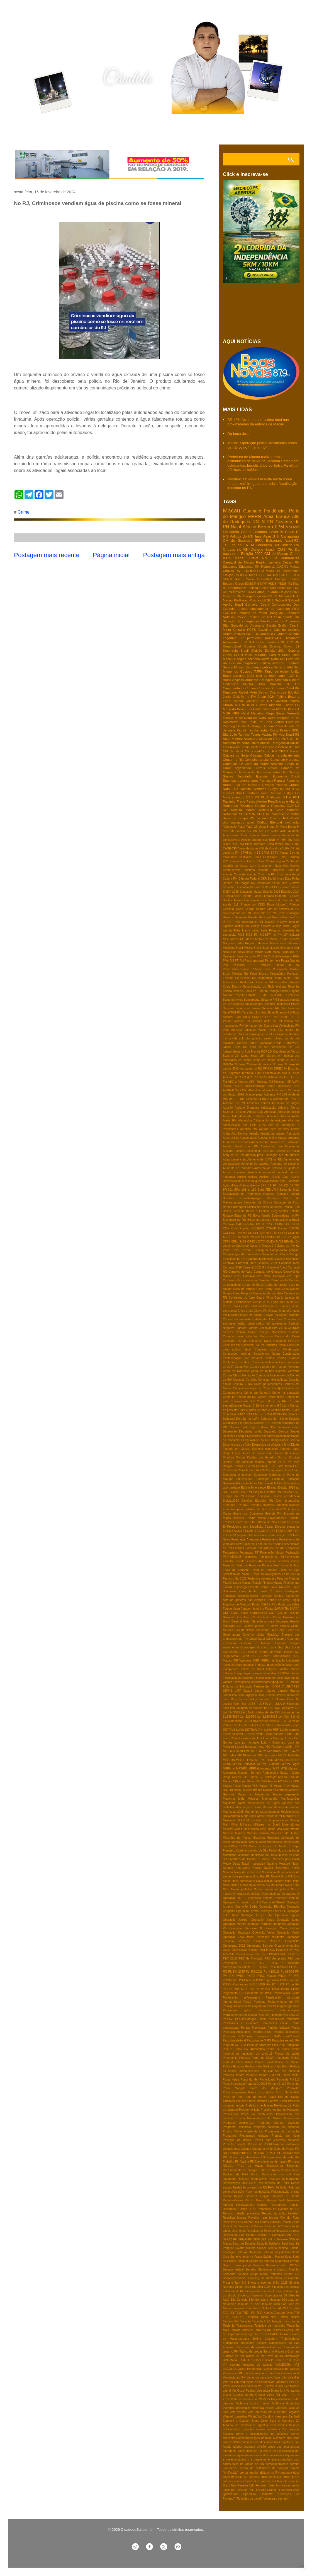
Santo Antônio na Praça (246, 2256)
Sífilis (265, 2308)
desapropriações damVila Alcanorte (261, 2438)
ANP (283, 831)
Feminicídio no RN (271, 1556)
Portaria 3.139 (277, 2083)
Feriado (239, 1561)
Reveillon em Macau (263, 2217)
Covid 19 (291, 646)
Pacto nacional (254, 960)
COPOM (294, 1228)
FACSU (237, 1530)
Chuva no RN (233, 759)
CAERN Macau (288, 566)
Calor (282, 857)
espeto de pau (290, 2442)
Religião (272, 2200)
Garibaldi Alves (233, 909)
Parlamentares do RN (283, 2001)
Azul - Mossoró (289, 1181)
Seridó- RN (291, 2274)
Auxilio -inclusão (234, 1172)
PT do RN (292, 1984)
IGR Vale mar (242, 1660)
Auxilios (264, 1176)
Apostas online (267, 1137)
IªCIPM (275, 1686)
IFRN (259, 540)
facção (227, 2446)
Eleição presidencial (285, 1496)
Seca (288, 2256)
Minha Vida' (242, 1829)
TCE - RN (293, 2308)
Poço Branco (259, 973)
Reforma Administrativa (272, 982)
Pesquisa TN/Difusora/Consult (278, 2036)
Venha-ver (250, 1025)
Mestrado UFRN (234, 1820)
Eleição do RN (233, 1496)
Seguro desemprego (237, 2265)
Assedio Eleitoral (234, 1150)
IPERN (264, 1660)
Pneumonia (230, 2057)
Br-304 (248, 684)
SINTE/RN (275, 995)
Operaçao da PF (234, 1898)
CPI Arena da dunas (245, 848)
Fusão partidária (288, 1604)
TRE (296, 587)
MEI (242, 1751)
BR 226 (284, 1185)
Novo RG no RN (281, 1876)
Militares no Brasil (267, 1824)
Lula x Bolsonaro (273, 1742)
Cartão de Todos (253, 1284)
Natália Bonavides (276, 1867)
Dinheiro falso (290, 1448)
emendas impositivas (266, 2442)
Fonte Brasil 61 (261, 1591)
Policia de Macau (287, 2062)
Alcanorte (292, 638)
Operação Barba (246, 1906)
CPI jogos (293, 1237)
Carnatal (256, 755)
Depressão (230, 1431)
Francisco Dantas (271, 1595)
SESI (256, 2239)
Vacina (227, 1021)
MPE (226, 939)
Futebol (294, 904)
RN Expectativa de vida (276, 2157)
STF (276, 536)
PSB (253, 722)
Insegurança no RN (257, 596)
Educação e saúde (253, 1487)
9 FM (242, 1077)
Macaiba (257, 713)
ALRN (267, 521)
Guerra (276, 917)
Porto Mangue (234, 2088)
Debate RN (230, 883)
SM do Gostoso (277, 2239)
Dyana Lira (278, 692)
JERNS (227, 1690)
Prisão (264, 587)
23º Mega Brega (249, 1059)
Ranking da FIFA (235, 2174)
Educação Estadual (269, 1478)
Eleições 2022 (289, 592)
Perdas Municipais (253, 2027)
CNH (281, 642)
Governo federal (286, 700)
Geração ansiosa (263, 1621)
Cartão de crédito (276, 1284)
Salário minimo (278, 2248)
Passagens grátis (237, 2010)
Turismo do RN (233, 2356)
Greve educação (288, 913)
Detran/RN (257, 887)
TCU (238, 2312)
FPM (279, 526)
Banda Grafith (276, 625)
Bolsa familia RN (278, 844)
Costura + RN (242, 1384)
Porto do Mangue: (266, 2088)
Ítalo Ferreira (239, 2485)
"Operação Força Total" (238, 826)
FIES (295, 608)
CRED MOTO (256, 1241)
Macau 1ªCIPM (257, 1781)
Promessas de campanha (282, 2131)
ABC (286, 1077)
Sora (279, 2291)
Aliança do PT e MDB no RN (277, 738)
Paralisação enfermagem (241, 1997)
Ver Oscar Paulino (243, 2390)
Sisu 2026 (263, 2286)
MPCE (282, 1755)
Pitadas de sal (287, 965)
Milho (234, 1824)
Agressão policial (288, 1111)
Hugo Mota (230, 1656)
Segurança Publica (261, 2260)
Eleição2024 (231, 1500)
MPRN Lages (290, 1764)
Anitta (226, 1133)
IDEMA (285, 789)
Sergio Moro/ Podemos (266, 2274)
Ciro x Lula (279, 1328)
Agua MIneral (233, 738)
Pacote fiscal (270, 1988)
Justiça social (281, 926)
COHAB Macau (276, 1228)
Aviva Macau (270, 1181)
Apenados (292, 1133)
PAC (260, 956)
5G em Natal (268, 831)
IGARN (240, 705)
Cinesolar (265, 1328)
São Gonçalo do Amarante (243, 625)
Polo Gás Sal (270, 2070)
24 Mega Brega (286, 826)
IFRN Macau (234, 558)
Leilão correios (290, 1729)
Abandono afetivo (259, 1090)
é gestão (293, 2485)
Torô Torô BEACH (266, 2334)
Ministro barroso (258, 1833)
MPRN (254, 516)
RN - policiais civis (287, 2152)
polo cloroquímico (250, 1038)
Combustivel (232, 646)
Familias (238, 1548)
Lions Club (292, 1733)
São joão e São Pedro (246, 2308)
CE (288, 684)
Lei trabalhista (281, 1725)
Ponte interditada (234, 2083)
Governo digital (253, 1634)
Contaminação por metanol (242, 1358)
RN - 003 (253, 2152)
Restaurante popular (285, 2204)
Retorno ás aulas (274, 2213)
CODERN (257, 1228)
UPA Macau (230, 2360)
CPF (256, 1232)
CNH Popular (240, 1228)
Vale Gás (293, 2377)
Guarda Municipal (259, 917)
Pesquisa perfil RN (259, 2040)
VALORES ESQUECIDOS (253, 1017)
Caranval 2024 (267, 1263)
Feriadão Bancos (288, 1561)
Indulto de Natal (252, 1669)
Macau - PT (240, 1777)
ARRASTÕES (232, 1090)
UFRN (227, 579)
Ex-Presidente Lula (235, 1526)
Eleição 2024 (275, 650)
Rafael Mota (282, 977)
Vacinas (294, 2368)
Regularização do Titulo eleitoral (264, 986)
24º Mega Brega (273, 1059)
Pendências (275, 511)
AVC (244, 1090)
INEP (255, 1660)
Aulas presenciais (234, 1159)
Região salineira (268, 562)
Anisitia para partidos (274, 1129)
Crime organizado (237, 768)
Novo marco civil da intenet (266, 1885)
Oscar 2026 (230, 1949)
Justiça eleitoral (260, 926)
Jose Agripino (247, 1695)
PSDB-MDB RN (260, 1984)
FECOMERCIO (264, 1530)
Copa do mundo (262, 1371)
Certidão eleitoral (250, 1306)
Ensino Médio (256, 1518)
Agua (226, 1116)
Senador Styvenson (236, 1008)
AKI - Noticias (258, 1081)
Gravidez (273, 1634)
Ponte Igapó (267, 2079)
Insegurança (242, 1673)
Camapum (261, 1250)
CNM (250, 592)
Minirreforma (291, 1829)
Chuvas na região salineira (281, 1314)
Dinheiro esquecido (265, 1448)
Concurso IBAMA (235, 1340)
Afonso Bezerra (258, 526)
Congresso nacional (236, 1353)
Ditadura (228, 1457)
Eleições (247, 1500)
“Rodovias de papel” (249, 2498)
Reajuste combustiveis (252, 2178)
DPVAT (277, 1414)
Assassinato (231, 642)
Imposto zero (290, 1664)
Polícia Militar (290, 2075)
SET (263, 2239)
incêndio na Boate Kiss (262, 2450)
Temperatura (244, 2325)
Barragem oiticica (244, 1206)
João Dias (230, 1699)
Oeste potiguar (271, 1893)
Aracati (282, 1137)
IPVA (295, 789)
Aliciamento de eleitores (270, 1120)
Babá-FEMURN (268, 1189)
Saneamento (252, 999)
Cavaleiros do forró (242, 1297)
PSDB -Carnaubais (235, 1984)
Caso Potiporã (242, 1293)
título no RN (291, 2476)
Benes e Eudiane (258, 1211)
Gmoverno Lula (266, 1630)
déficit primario (242, 2442)
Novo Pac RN (261, 1876)
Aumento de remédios (238, 1168)
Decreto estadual (268, 772)
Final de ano (291, 1582)
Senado (258, 1003)
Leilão (256, 930)
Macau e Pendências (254, 1794)
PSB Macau (247, 1980)
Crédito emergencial (266, 1405)
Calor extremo (242, 1250)
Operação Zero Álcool (238, 1937)
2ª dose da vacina (258, 1064)
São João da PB (242, 2304)
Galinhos (259, 532)
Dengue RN (247, 883)
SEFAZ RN (230, 2239)
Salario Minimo (234, 667)
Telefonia (229, 2325)
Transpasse (230, 2342)
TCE (282, 575)
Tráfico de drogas (251, 2351)
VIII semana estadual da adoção (247, 2364)
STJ (286, 995)
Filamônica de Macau (237, 1582)
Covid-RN (292, 763)
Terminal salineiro (241, 2330)
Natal (236, 526)
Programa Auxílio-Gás (238, 2122)
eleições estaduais (287, 1034)
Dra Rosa (293, 1461)
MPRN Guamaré (268, 1764)
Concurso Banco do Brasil (279, 1336)
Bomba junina (282, 1219)
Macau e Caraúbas (275, 1790)
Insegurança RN (252, 921)
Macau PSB (249, 1785)
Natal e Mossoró (278, 1863)
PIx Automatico (278, 1967)
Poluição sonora (233, 2075)
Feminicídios (259, 900)
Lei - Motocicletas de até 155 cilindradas (267, 1712)
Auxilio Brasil (233, 604)
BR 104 (273, 1185)
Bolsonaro (274, 540)
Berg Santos (279, 1211)
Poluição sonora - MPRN (263, 2075)
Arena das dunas (238, 1142)
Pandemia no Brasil (258, 1993)
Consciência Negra (266, 1353)
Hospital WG (291, 1651)
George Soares (255, 909)
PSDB (272, 583)
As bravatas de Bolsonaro (282, 1142)
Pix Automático (254, 2049)
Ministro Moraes (234, 1833)
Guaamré (280, 1638)
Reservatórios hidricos (251, 2204)
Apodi (295, 600)
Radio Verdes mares (285, 2170)
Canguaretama (233, 688)
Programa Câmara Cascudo (278, 2122)
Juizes (242, 1699)
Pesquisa (292, 722)
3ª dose (277, 1064)
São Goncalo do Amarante (279, 621)
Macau (231, 510)
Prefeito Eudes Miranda (251, 2101)
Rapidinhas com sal (276, 2174)
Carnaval (251, 604)
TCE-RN (235, 1012)
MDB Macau (231, 1751)
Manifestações (290, 1798)
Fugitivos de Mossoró (237, 1604)
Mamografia (269, 1798)
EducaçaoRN (244, 1478)
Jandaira (293, 613)
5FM (266, 1068)
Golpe (281, 1630)
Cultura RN (230, 878)
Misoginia (258, 1837)
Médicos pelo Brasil (286, 1859)
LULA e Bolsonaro (286, 1703)
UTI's (250, 2360)
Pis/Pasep (241, 600)
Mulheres (243, 1855)
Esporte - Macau (252, 895)
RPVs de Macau (250, 2165)
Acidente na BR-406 (258, 1099)
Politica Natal (253, 2066)
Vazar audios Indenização (240, 2386)
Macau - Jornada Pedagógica (258, 1772)
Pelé (226, 965)
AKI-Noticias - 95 (279, 1081)
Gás (280, 1647)
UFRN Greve (264, 2356)
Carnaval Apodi (277, 1267)
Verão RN (273, 2394)
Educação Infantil (247, 1483)
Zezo (264, 2420)
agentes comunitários (272, 2425)
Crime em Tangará (257, 1392)
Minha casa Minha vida (266, 1829)
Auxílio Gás (280, 1176)
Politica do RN (242, 536)
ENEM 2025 (231, 891)
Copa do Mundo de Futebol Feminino (274, 1366)
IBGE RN (252, 633)
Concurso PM (231, 1345)
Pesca (295, 2027)
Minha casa (278, 943)
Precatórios (277, 973)
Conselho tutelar (257, 759)
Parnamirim (291, 570)
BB (252, 747)
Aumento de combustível (241, 743)
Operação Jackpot (235, 1919)
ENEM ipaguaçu (270, 1470)
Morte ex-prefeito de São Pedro (256, 1850)
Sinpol (239, 2286)
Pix (290, 549)
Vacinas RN (241, 1021)
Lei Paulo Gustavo (261, 709)
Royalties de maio (287, 2230)
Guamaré (252, 511)
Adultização (268, 1107)
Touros (256, 734)
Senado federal (233, 2269)
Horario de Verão (270, 1651)
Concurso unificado (255, 869)
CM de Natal (233, 751)
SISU (295, 730)
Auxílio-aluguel (251, 1181)
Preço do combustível (257, 2114)
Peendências (276, 2019)
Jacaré (247, 1690)
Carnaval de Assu (240, 1271)
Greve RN (258, 558)
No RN (256, 1872)
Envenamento (277, 1518)
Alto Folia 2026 (253, 1124)
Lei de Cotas (247, 1725)
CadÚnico (245, 857)
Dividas (240, 1457)
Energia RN (273, 1513)
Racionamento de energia (240, 2170)
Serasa (255, 1008)
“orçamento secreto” (276, 2498)
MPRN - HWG (245, 1759)
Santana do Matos (285, 814)
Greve (239, 583)
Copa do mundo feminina (264, 763)
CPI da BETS (268, 1232)
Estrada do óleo (266, 1522)
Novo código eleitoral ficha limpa (277, 1880)
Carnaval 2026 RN (255, 1267)
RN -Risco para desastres (241, 2157)
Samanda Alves (233, 999)
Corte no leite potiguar (273, 1379)
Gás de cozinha (287, 629)
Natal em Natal (255, 717)
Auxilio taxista (247, 1176)
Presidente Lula (249, 2109)
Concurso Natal (260, 1340)
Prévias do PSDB (260, 2144)
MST (276, 1768)
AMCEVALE (273, 638)
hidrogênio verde (234, 2450)
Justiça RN (242, 926)
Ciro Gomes (291, 865)
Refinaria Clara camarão (279, 810)
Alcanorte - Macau (252, 1116)
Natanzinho (242, 1867)
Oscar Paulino (248, 1949)
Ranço (255, 2174)
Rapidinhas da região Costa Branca (263, 730)
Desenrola (242, 887)
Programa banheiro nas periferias (276, 2127)
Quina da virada (284, 2148)
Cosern (249, 646)
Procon (240, 2118)
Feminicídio (241, 900)
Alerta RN (230, 1120)
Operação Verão (288, 1932)
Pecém (261, 2019)
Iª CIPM (282, 921)
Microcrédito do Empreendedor (267, 1820)
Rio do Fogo (290, 2217)
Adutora (283, 1107)
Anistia (295, 1129)
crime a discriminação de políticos (262, 2433)
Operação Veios (263, 1932)
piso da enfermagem (271, 675)
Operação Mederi (234, 1923)
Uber (258, 2360)
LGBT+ (252, 1703)
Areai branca (250, 835)
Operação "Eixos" (273, 1902)
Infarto (283, 1669)
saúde (237, 545)
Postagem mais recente (46, 555)
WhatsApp (255, 2416)
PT (258, 575)
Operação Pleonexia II (245, 1928)
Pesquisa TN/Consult (238, 2036)
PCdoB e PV (284, 1949)
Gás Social (292, 1647)
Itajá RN (270, 921)
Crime (24, 512)
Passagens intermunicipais (279, 2010)
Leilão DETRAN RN (249, 1729)
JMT (238, 1690)
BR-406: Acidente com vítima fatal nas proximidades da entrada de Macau (258, 422)
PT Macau (281, 596)
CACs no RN (245, 1224)
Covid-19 (276, 532)
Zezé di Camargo (282, 2420)
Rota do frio (230, 2226)
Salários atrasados (249, 2252)
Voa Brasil (286, 734)
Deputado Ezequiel (252, 776)
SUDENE (263, 814)
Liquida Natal (247, 1738)
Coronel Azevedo (287, 1371)
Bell (297, 1206)
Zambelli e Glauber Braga (241, 2420)
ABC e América (238, 1081)
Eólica (227, 1530)
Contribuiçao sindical (236, 1362)
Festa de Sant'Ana (236, 1569)
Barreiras (263, 1206)
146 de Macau (250, 1051)
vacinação (292, 822)
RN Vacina (242, 2161)
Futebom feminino (252, 1608)
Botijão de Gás (288, 747)
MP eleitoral (291, 934)
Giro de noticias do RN (283, 909)
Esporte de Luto (243, 1522)
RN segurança (262, 977)
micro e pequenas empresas (261, 2459)
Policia (241, 617)
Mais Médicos (248, 1798)
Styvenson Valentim (251, 2295)
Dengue (257, 549)
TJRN (258, 671)
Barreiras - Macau (282, 1206)
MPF (263, 583)
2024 (264, 1051)
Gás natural (230, 1651)
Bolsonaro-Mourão (259, 1219)
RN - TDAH (267, 2152)
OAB (249, 797)
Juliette (288, 705)
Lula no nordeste (247, 1742)
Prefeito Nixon (277, 2101)
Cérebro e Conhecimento (273, 1410)
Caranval (229, 1263)
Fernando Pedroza (235, 1565)
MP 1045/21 (259, 1751)
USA (242, 2360)
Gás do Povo (290, 917)
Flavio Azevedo (280, 1587)
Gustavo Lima (266, 1647)
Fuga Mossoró (277, 904)
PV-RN (254, 1988)
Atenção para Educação (261, 1155)
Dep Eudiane (259, 1427)
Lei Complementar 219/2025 (262, 1721)
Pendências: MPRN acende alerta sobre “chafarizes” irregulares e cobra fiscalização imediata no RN (262, 483)
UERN (227, 592)
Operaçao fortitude (286, 1898)
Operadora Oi (290, 1893)
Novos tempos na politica (271, 1889)
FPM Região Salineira (244, 1535)
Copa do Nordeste (236, 1371)
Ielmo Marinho (270, 705)
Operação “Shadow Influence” (259, 1941)
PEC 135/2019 (289, 1954)
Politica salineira (248, 2070)
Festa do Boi (278, 900)
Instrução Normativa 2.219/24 (270, 1673)
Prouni (269, 726)
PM (297, 1971)
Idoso (238, 1664)
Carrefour (264, 1280)
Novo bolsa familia (250, 952)
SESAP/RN (247, 814)
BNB (272, 839)
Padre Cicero (290, 1988)
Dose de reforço (253, 1461)
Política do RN (260, 617)
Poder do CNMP (263, 2057)
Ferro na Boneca (260, 1565)
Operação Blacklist (272, 1906)
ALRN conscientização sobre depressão (263, 1085)
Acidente (293, 831)
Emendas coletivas (261, 1504)
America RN (248, 1129)
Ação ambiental (249, 1185)
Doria (236, 1461)
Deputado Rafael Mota (240, 692)
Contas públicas (288, 1358)
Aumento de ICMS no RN (264, 1159)
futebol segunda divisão (249, 2446)
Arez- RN (257, 1142)
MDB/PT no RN (271, 934)
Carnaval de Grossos (268, 1271)
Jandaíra (252, 793)
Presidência (230, 2114)
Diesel (269, 887)
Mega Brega (274, 713)
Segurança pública (259, 667)
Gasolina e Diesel (269, 1617)
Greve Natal (257, 1638)
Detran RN (291, 562)
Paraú (247, 2001)
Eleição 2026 (271, 891)
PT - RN (278, 1984)
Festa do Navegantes (266, 1574)
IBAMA (228, 705)
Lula (273, 558)
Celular (260, 861)
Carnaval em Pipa (286, 1276)
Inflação (228, 1673)
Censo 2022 (261, 1302)
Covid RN (292, 688)
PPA (296, 1975)
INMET (252, 705)
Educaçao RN (249, 566)
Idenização (278, 1660)
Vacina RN (269, 734)
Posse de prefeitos (261, 2092)
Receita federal (243, 810)
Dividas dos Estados (261, 1457)
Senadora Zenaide (235, 2274)
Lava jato (229, 1708)
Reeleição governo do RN (250, 2187)
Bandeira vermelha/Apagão (242, 1198)
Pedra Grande (290, 960)
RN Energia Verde (234, 2152)
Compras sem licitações (240, 1336)
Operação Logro (288, 1919)
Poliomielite (280, 969)
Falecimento (270, 1539)
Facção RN (284, 1535)
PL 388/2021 (254, 1971)
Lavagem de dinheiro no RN (254, 1708)
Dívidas (238, 1466)
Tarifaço (244, 734)
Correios (278, 688)
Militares (245, 1824)
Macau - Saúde (288, 1777)
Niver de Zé (242, 1872)
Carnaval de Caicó (242, 861)
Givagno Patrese (274, 784)
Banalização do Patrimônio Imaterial (248, 1193)
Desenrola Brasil (235, 650)
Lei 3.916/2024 (267, 1716)
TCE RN (228, 2312)
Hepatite (252, 1651)
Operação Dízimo (247, 1911)
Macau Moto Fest (257, 939)
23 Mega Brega (264, 826)
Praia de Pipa (233, 2096)
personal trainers (277, 2464)
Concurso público (267, 1349)
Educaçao (230, 566)
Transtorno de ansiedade (253, 2347)
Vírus (271, 2412)
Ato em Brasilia (289, 1155)
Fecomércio (230, 1552)
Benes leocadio (266, 747)
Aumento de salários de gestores (277, 1168)
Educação (231, 532)
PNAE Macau (266, 1975)
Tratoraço (276, 2347)
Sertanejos (230, 2278)
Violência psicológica (236, 2407)
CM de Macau (276, 554)
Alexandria (245, 1120)
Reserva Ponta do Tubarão (250, 991)
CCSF (269, 1224)
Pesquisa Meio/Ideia (285, 2031)
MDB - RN (292, 1746)
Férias (269, 1608)
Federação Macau (272, 1552)
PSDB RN (285, 583)
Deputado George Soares (281, 1431)
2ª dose (240, 1064)
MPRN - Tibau (264, 1759)
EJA (256, 1470)
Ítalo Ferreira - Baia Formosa (268, 2485)
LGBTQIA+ (266, 1703)
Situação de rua (255, 2291)
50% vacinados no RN (247, 1068)
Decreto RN (262, 1422)
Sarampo (229, 818)
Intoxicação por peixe (269, 1677)
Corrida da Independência (272, 1375)
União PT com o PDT (277, 2360)
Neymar (228, 1872)
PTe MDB (240, 1988)
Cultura (284, 1405)
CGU (289, 1224)
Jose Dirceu (267, 1695)
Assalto (227, 1146)
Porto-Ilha (293, 2088)
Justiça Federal (259, 1699)
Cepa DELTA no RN (285, 1302)
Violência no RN (289, 1025)
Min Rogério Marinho (253, 943)
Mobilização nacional (245, 1841)
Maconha (229, 1798)
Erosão (227, 1522)
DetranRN (264, 579)
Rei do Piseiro (255, 2200)
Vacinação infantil (287, 2373)
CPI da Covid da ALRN (274, 848)
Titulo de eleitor (277, 671)
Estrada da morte (275, 895)
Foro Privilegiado (287, 1591)
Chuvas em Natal (270, 865)
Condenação (291, 1349)
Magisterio (229, 943)
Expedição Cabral (261, 1526)
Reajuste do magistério (284, 2178)
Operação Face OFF (272, 1911)
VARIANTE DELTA (286, 1017)
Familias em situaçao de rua (264, 1548)
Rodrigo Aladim (278, 991)
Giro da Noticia (245, 1630)
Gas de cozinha (288, 1612)
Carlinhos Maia (289, 1263)
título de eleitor (271, 2476)
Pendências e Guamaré (240, 2023)
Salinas (294, 995)
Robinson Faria (233, 2222)
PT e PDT (291, 797)
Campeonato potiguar (284, 1250)
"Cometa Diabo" (246, 1042)
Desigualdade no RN (255, 1440)
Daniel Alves (276, 878)
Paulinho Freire (234, 801)
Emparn (239, 629)
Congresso (277, 869)
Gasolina (264, 629)
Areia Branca (276, 516)
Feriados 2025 (254, 1561)
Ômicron (239, 592)
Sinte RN (250, 2286)
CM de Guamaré (237, 540)
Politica (252, 587)
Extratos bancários (287, 1526)
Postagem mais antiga (174, 555)
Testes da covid (282, 2330)
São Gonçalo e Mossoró (264, 2299)
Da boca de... (238, 434)
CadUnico (242, 1245)
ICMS (281, 549)
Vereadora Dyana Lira (271, 2390)
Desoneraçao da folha (237, 1444)
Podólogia (282, 2057)
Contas (269, 1358)
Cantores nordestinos (260, 1258)
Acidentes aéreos (258, 1103)
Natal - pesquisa (253, 1863)
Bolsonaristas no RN (285, 1215)
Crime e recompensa (247, 1388)
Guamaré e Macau (255, 1643)
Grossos (228, 917)
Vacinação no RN (234, 2377)
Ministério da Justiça (285, 1833)
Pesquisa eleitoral (234, 2040)
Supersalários (274, 2295)
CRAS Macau (289, 751)
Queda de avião (262, 2148)
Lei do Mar (264, 1725)
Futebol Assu (231, 1608)
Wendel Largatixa (287, 2412)
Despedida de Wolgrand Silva (271, 1444)
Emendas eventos (287, 1504)
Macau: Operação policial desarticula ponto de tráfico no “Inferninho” (262, 445)
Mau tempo (252, 1811)
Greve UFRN (233, 654)
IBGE (244, 575)
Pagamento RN (233, 1993)
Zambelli (294, 2416)
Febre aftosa (233, 700)
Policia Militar (244, 2062)
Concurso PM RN (252, 1345)
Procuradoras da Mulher (264, 2118)
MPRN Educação (244, 1764)
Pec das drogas (245, 2019)
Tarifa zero (268, 2317)
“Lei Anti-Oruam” (266, 2489)
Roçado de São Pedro (238, 2234)
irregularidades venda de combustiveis (259, 2455)
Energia (280, 579)
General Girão (240, 1621)
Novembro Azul (289, 947)
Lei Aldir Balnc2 (288, 1716)
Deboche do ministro (274, 1418)
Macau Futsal (232, 1785)
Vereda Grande (254, 2394)
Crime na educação (285, 1392)
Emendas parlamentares (241, 780)
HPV (242, 1651)
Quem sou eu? (56, 129)
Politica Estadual (233, 2066)
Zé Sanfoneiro (245, 2425)
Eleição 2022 (252, 554)
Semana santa (242, 1003)
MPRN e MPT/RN (235, 1768)
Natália (257, 1867)
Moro (262, 1841)
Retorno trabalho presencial (241, 2213)
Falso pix (249, 1543)
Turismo (262, 818)
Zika (280, 1029)
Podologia (230, 726)
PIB (254, 1967)
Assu (238, 579)
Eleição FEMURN (240, 1492)
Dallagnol (229, 1418)
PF (279, 570)
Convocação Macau (265, 1362)
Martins (267, 1807)
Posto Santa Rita (287, 2092)
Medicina (234, 1815)
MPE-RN (293, 1755)
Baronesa (273, 1198)
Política (264, 663)
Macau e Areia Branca (248, 1790)
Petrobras (268, 566)
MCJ (279, 709)
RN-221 (228, 2165)
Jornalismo (230, 1695)
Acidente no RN (234, 1103)
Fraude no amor (278, 1600)
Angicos (238, 680)
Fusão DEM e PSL (264, 1604)
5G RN (252, 831)
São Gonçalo (238, 2299)
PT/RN (227, 1988)
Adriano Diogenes (247, 1107)
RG (297, 2148)
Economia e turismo (237, 1474)
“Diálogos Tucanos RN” (238, 2489)
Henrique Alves (234, 633)
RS (225, 810)
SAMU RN (292, 2234)
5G (297, 734)
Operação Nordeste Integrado (266, 1923)
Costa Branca (269, 646)
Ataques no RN (233, 1155)
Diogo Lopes (231, 1453)
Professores (291, 2118)
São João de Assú (267, 2304)
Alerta (295, 1116)
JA (282, 1686)
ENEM (248, 545)
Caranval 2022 (246, 1263)
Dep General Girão (285, 1427)
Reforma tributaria (258, 2191)
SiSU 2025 (280, 2282)
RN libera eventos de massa (268, 2161)
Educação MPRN (271, 1483)
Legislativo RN (290, 1708)
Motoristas (229, 1855)
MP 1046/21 (275, 1751)
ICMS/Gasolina (280, 1656)
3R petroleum (251, 638)
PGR (296, 956)
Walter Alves (267, 1029)
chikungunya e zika (261, 1034)
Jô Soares (278, 1699)
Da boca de (246, 772)
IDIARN (274, 654)
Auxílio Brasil (239, 747)
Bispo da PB (243, 1215)
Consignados (290, 1353)
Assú (267, 536)
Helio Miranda (256, 654)
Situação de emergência (241, 621)
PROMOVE (230, 1980)
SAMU (252, 995)
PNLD (282, 1975)
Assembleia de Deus (260, 1150)
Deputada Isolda (250, 1431)
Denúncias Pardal (269, 883)
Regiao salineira (245, 2196)
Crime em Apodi (274, 1388)
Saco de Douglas (244, 2243)
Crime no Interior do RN (239, 1396)
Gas (271, 1612)
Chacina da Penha (275, 1306)
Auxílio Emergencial (254, 839)
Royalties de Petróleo (261, 2230)
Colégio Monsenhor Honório (279, 1332)
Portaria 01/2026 (256, 2083)
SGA (277, 617)
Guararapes (248, 1647)
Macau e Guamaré (273, 633)
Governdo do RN (264, 913)
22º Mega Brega (246, 1055)
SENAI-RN (245, 2239)
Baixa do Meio (289, 1189)
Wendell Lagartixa (235, 2416)
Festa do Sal (290, 1574)
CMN (226, 1228)
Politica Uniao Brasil (276, 2066)
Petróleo (265, 965)
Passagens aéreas (260, 2006)
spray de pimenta (247, 2476)
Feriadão (270, 1561)
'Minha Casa (231, 1047)
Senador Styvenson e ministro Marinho (272, 2269)
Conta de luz (233, 763)
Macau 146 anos (234, 1781)
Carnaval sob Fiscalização (240, 1280)
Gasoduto (229, 1617)
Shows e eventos (259, 2282)
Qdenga (246, 2148)
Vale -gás (280, 2377)
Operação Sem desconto (239, 956)
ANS (296, 1085)
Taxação (245, 2321)
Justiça (288, 793)
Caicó (250, 579)
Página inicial (111, 555)
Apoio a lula (230, 1137)
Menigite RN (291, 1815)
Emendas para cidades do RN (245, 1509)
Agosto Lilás (255, 1111)
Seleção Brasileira (265, 2265)
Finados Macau (272, 1582)
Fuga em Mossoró (246, 784)
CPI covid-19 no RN (261, 751)
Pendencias (290, 558)
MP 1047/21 (291, 1751)
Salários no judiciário (277, 2252)
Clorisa (240, 1332)
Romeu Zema (290, 2222)
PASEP (263, 1949)
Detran (263, 692)
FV (289, 895)
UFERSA (292, 575)
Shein (242, 2278)
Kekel (290, 1699)
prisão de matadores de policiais (264, 2468)
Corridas (251, 1379)
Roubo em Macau (251, 2226)
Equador (294, 1518)
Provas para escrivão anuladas (276, 2140)
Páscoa (278, 2144)
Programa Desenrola (237, 2127)
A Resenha (275, 1077)
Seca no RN (269, 999)
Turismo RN (279, 818)
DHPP (241, 1414)
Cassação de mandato (268, 1293)
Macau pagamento (286, 1794)
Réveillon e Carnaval (269, 2234)
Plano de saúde (278, 2049)
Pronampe (229, 2135)
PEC (257, 1954)
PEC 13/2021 (270, 1954)
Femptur (228, 1561)
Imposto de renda (253, 613)
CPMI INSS (238, 1241)
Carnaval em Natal (256, 1276)
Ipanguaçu (277, 613)
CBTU (260, 1224)
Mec (252, 575)
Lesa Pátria (256, 1733)
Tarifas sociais (289, 2317)
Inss (258, 536)
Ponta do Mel (250, 2079)
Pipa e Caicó (232, 2049)
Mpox (239, 717)
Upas (296, 2360)
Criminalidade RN (243, 1401)
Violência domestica (285, 2403)
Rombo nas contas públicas (262, 2222)
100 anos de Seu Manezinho (264, 1047)
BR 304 (248, 642)
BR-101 (228, 1189)
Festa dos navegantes (261, 1578)
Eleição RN (231, 575)
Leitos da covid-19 (235, 1733)
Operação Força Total (256, 1915)
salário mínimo (273, 1038)
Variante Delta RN (287, 2382)
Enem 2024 (266, 696)
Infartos (294, 1669)
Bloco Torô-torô (255, 844)
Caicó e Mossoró (261, 1245)
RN (256, 521)
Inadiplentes (230, 1669)
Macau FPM (291, 1781)
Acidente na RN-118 (286, 1099)
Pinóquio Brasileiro (259, 2045)
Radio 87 (265, 2170)
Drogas (227, 1466)
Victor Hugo (270, 2399)
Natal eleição (270, 947)
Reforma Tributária (285, 663)
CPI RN (293, 642)
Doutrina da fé (275, 1461)
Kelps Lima (290, 654)
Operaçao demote (260, 1898)
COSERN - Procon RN (237, 1232)
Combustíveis (231, 869)
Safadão (262, 2243)
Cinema (253, 1328)
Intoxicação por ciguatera (239, 1677)
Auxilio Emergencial (274, 743)
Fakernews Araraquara (246, 1539)
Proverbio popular (235, 2144)
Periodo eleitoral (278, 2027)
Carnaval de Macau (238, 562)
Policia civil (258, 600)
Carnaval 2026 (232, 1267)
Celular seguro (275, 861)
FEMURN (249, 570)
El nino (271, 1487)
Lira (259, 1738)
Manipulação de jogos (264, 1803)
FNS (226, 1535)
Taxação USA (261, 2321)
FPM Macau (266, 570)
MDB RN (252, 934)
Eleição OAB (290, 1492)
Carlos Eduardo (266, 592)
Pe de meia (272, 960)
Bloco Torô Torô (233, 844)
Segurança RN (281, 587)
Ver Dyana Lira (268, 1025)
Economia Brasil (286, 776)
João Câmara (270, 793)
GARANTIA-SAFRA (286, 1608)
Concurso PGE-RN (286, 1340)
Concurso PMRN (275, 1345)
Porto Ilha (293, 2083)
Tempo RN (246, 818)
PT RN (239, 960)
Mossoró (292, 527)
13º (291, 675)
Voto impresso (257, 2412)
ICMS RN (252, 583)
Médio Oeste (231, 1863)
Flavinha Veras (258, 1587)
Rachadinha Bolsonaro (283, 2165)
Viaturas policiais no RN (246, 2399)
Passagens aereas (235, 2006)
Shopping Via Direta (260, 2278)
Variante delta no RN (267, 1021)
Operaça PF (291, 952)
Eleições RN (264, 1500)
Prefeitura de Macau (259, 2105)
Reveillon (293, 2213)
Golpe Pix (292, 1630)
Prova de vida (285, 726)
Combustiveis (281, 604)
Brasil (270, 549)
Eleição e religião (258, 1496)
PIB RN (262, 1967)
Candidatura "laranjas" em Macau (267, 1254)
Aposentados (248, 1137)
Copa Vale (241, 1366)
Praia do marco (256, 2096)
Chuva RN (260, 1310)
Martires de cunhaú (286, 1807)
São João (230, 734)
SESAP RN (269, 575)
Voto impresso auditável (239, 1029)
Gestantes (282, 1621)
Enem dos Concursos (248, 1513)
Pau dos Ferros (271, 722)
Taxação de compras (285, 2321)
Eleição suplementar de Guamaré (264, 608)
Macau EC (237, 939)
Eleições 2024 (290, 891)
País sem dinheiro (270, 2014)
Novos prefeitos (241, 1889)
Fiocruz (227, 1587)
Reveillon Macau (234, 2217)
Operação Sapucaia (236, 1932)
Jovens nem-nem (287, 1695)
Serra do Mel (283, 667)
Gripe (269, 1638)
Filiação (257, 1582)
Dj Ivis (282, 1457)
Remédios (230, 814)
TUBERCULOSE (234, 2317)
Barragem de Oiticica (258, 1202)
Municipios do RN (262, 1855)
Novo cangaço (278, 717)
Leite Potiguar (270, 930)
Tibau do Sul (284, 1012)
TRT (296, 2312)
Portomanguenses (234, 2092)
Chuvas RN (231, 570)
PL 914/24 (287, 1971)
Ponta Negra (231, 2079)
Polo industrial (290, 2070)
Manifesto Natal (234, 1803)
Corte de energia (245, 874)
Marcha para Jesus (248, 1807)
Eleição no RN (244, 696)
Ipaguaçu (278, 1682)
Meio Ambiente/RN (269, 1815)
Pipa (275, 2045)
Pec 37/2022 (291, 2014)
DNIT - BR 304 (262, 1414)
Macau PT (265, 1785)
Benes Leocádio (233, 1211)
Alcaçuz (249, 738)
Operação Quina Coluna (281, 1928)
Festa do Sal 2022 (235, 1578)
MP (248, 1751)
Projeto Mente (232, 2131)
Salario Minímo (245, 2248)
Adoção (228, 1107)
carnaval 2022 (243, 675)
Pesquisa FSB (261, 2031)
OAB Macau (273, 952)
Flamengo (240, 1587)
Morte (265, 659)
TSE (226, 545)
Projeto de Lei (253, 2131)
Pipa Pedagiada (289, 2045)
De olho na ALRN (247, 1418)
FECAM (248, 1530)
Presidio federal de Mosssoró (280, 2109)
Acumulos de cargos (285, 1103)
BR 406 (294, 1185)
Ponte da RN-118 (287, 2079)
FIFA (296, 1530)
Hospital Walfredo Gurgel (259, 789)
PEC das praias (275, 1958)
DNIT (249, 1414)
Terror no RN (262, 2330)
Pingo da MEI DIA (234, 2045)
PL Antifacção (271, 797)
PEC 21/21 (230, 1958)
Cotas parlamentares (268, 1384)
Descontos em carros (261, 1436)
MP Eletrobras (246, 1755)
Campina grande (233, 1254)
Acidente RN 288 (275, 1094)
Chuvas (251, 688)
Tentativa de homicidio (269, 2325)
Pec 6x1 (228, 2019)
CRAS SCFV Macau (275, 852)
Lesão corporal (274, 1733)
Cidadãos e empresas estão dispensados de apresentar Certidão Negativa (261, 1324)
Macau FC (275, 1781)
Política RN (240, 973)
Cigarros (240, 1328)
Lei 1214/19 (248, 1716)
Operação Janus (262, 1919)
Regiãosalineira (233, 2200)
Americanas (230, 835)
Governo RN (232, 596)
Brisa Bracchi (269, 684)
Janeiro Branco (288, 1690)
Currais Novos (265, 768)
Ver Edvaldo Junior (270, 2386)
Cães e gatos (247, 1410)
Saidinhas (287, 2243)
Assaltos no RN (246, 1146)
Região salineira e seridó (279, 2196)
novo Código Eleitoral (264, 822)
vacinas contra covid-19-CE (241, 2481)
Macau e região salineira (241, 659)
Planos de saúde (287, 2053)
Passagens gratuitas (286, 2006)
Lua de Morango (273, 1738)
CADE (227, 848)
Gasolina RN (246, 1617)
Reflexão (281, 2187)
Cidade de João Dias (267, 1319)
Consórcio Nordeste (284, 759)
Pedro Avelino (257, 801)
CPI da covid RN (243, 1237)
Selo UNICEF (290, 2265)
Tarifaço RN (230, 2321)
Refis (271, 2187)
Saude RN (291, 617)
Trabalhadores (290, 2338)
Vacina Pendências (250, 2368)
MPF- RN (229, 1759)
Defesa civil (238, 1427)
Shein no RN (270, 1008)
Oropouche (292, 1941)
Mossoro (293, 943)
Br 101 (295, 844)
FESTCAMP (284, 1530)
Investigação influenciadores (252, 1682)
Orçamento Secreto (260, 1945)
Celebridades (242, 1302)
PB (257, 797)
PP (290, 1975)
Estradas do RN (288, 1522)
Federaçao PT (249, 1552)
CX (297, 684)
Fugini (295, 1600)
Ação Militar (230, 1185)
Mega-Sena (248, 1815)
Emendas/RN (277, 1509)
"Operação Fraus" (270, 1042)
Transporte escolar (253, 2342)
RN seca (293, 2161)
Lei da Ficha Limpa (236, 930)
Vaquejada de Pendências (257, 2382)
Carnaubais (290, 536)
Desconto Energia (234, 1436)
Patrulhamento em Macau (240, 2014)
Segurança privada (287, 2260)
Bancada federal (288, 1193)
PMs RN (228, 960)
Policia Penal (264, 2062)
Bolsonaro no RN (234, 1219)
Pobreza (244, 2057)
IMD (237, 921)
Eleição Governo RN (267, 1492)
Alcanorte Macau (278, 1116)
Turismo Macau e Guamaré (281, 2351)
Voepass (281, 2407)
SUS (270, 600)
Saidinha (274, 2243)
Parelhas (259, 2001)
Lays (277, 1708)
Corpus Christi (232, 1375)
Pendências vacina (275, 2023)
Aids (234, 1116)
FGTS (251, 629)
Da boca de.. (291, 1414)
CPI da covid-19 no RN (270, 1237)
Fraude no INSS (253, 904)
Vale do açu (231, 2382)
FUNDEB (229, 613)
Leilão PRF (271, 1729)
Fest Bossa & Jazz (286, 1565)
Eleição (256, 650)
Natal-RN (292, 540)
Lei (297, 793)
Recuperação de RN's (273, 2183)
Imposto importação (268, 1664)
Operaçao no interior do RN (242, 1902)
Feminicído (292, 1556)
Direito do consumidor (257, 1453)
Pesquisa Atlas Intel (236, 2031)
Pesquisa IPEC (244, 965)
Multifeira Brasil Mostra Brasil (242, 947)
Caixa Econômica (265, 857)
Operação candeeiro (270, 1937)
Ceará (264, 604)
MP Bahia (229, 1755)
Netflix (295, 1867)
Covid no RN (266, 874)
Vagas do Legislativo (260, 2377)
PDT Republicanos (241, 1954)
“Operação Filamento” (257, 2494)
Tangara (252, 2317)
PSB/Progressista (267, 1980)
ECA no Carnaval (255, 1466)
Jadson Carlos (265, 1690)
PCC (272, 1949)
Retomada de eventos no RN (278, 2209)
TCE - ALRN (278, 2308)
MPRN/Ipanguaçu (260, 1768)
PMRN (240, 1975)
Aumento (251, 680)
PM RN (228, 1975)
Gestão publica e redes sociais (266, 1626)
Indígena (271, 1669)
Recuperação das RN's (239, 2183)
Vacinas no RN (233, 2373)
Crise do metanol (288, 874)
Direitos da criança (286, 1453)
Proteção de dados (237, 2140)
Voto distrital (238, 2412)
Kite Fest (240, 1703)
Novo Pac (229, 952)
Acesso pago (253, 1094)
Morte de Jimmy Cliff (263, 1846)
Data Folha (292, 878)
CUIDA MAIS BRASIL (280, 1241)
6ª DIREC (276, 1068)
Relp (282, 2200)
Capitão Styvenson (287, 1258)
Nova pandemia (241, 1876)
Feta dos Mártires (288, 1578)
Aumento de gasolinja (284, 1163)
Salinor (261, 2248)
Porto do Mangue (250, 726)
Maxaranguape (270, 1811)
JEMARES (292, 1686)
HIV (235, 789)
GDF (226, 1612)
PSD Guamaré (289, 1980)
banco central (242, 2429)
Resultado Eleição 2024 (239, 2209)
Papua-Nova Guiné (286, 1993)
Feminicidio (250, 1556)
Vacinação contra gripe (260, 2373)
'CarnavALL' (291, 1042)
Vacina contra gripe (275, 2368)
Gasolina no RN (258, 700)
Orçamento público (286, 1945)
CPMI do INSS (250, 852)
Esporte (293, 650)
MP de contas (267, 1755)
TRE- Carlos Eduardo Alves (275, 2312)
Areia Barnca (270, 835)
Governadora (231, 1634)
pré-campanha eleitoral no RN (260, 2472)
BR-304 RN (284, 839)
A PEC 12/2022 (257, 1077)
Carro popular (279, 1280)
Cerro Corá (230, 1306)
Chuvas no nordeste (237, 1319)
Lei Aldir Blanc (232, 1721)
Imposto (248, 1664)
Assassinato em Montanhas (279, 1146)
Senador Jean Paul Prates (281, 1003)
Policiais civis (261, 969)
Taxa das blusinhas (254, 1012)
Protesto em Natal (285, 2135)
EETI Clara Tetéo (280, 1466)
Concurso (264, 688)
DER (264, 878)
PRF (244, 722)
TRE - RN (248, 2312)
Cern (253, 865)
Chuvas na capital (250, 1314)
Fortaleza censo (247, 1595)
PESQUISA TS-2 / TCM (259, 1962)
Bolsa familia (261, 1215)
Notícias (229, 617)
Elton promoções (287, 1500)
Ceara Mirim (264, 1297)
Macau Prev (281, 1785)
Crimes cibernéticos (271, 1396)
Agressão (270, 1111)
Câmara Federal (249, 878)
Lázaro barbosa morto (249, 1746)
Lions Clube (230, 1738)
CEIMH (279, 1224)
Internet (294, 1673)
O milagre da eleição (246, 1893)
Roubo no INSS (274, 2226)
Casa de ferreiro (244, 1289)
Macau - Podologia (264, 1777)
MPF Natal (240, 713)
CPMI (226, 1241)
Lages (295, 926)
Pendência (292, 2019)
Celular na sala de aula (281, 755)
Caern (245, 532)
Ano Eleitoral (239, 1133)
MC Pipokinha (274, 1746)
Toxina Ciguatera (265, 2338)
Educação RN (267, 545)
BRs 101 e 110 (245, 1189)
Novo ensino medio (235, 1885)
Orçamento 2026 (234, 1945)
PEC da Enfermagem (278, 956)
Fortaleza (229, 1595)
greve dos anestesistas (283, 2446)
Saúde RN (282, 600)
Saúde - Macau (273, 2256)
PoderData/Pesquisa (236, 969)
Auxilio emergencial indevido (268, 1172)
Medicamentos (233, 797)
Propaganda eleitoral (253, 2135)
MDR (226, 713)
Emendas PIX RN (235, 1504)
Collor (251, 1332)
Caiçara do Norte (235, 755)
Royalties (241, 995)
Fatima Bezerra (287, 696)
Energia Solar (232, 895)
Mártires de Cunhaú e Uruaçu (250, 1859)
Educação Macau (251, 891)
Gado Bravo (239, 1612)
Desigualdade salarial (285, 1440)
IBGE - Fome (260, 1656)
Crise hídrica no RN (271, 1401)
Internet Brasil (233, 793)
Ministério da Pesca (236, 1837)
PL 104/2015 (236, 1971)
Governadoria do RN (237, 913)
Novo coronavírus (243, 1880)
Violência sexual (263, 2407)
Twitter (250, 2356)
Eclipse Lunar (290, 1470)
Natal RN (278, 659)
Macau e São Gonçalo (284, 939)
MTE (284, 1768)
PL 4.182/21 (271, 1971)
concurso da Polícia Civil (270, 2429)
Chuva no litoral (278, 1310)
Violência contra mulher (253, 2403)
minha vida (230, 1038)
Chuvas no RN (235, 549)
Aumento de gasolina (255, 1163)
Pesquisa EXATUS (285, 805)
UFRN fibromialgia (287, 2356)
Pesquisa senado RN (285, 2040)
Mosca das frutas (288, 1850)
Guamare (241, 917)
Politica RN (290, 545)
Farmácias (293, 1548)
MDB (241, 934)
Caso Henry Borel (268, 1289)
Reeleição (246, 982)
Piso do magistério (243, 663)
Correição (248, 1375)
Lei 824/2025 (231, 1712)
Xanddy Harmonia (275, 2416)
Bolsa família (266, 642)
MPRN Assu (282, 1759)
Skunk (271, 2291)
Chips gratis (245, 1310)
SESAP (262, 995)
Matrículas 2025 (233, 1811)
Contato (93, 129)
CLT (296, 1224)
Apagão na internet (272, 1133)
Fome (242, 1591)
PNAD (251, 1975)
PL (291, 1967)
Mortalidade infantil (279, 1841)
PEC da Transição (251, 1958)
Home (21, 129)
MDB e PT (291, 709)
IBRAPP (228, 921)
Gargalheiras (258, 1612)
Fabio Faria (268, 1535)
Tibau (271, 1012)
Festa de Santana (264, 1569)
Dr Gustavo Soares (286, 887)
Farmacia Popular (273, 780)
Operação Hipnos (287, 1915)
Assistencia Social (287, 1150)
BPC (263, 1185)
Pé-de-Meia (242, 977)
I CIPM (244, 1656)
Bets (296, 839)
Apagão (254, 1133)
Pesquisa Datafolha (254, 805)
